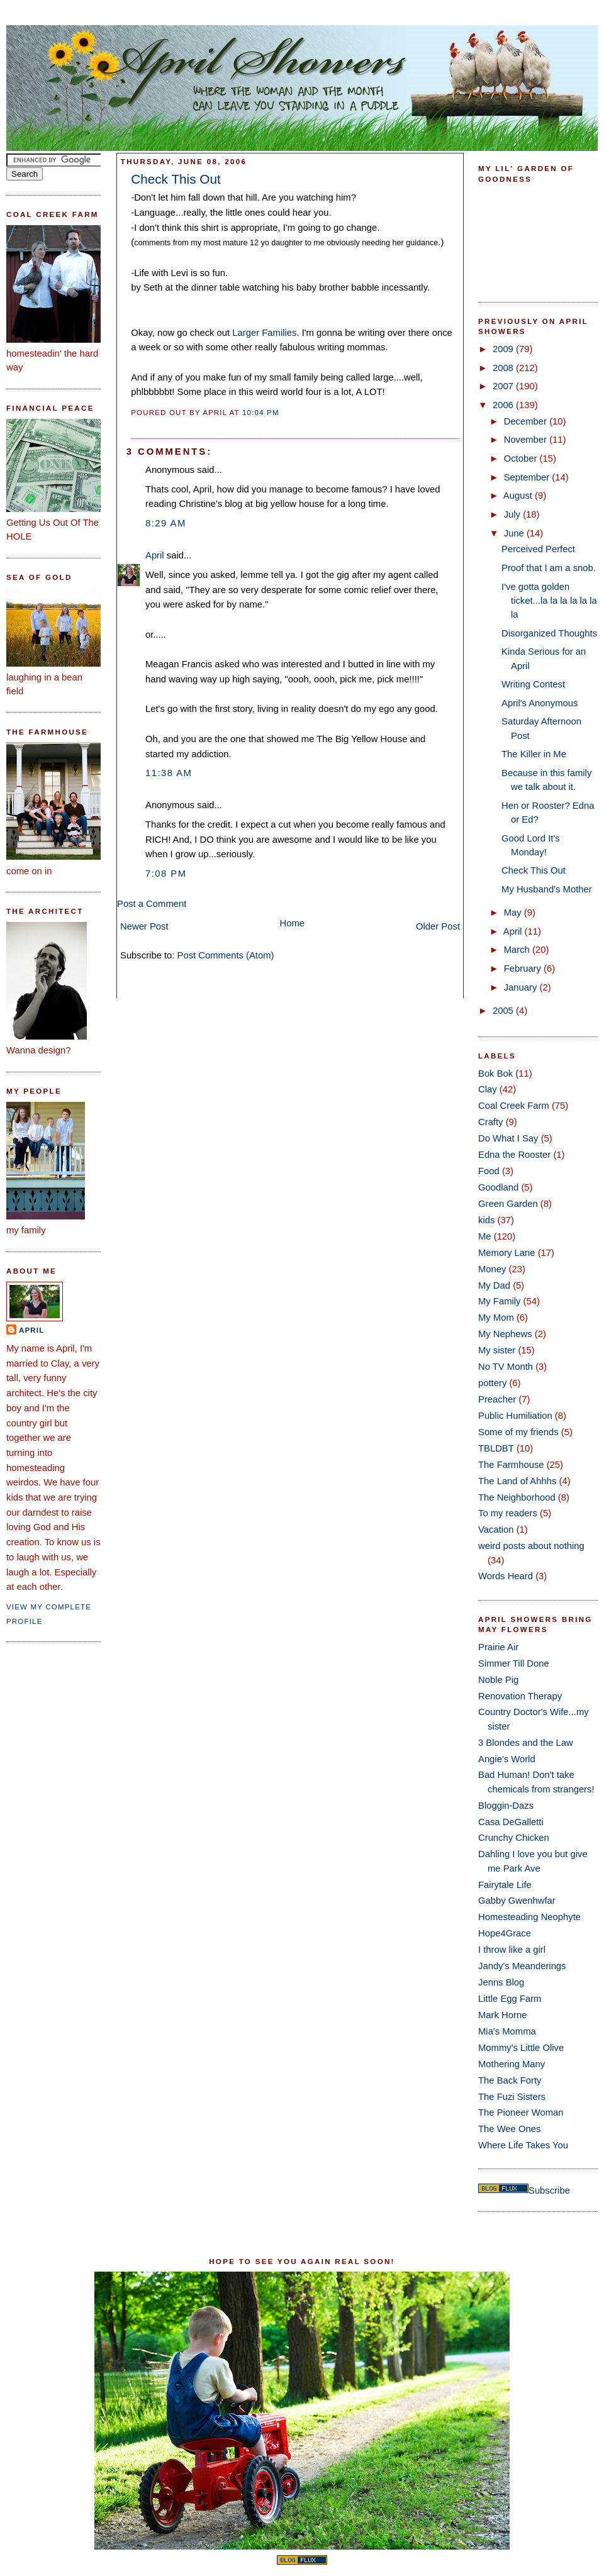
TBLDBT (496, 1448)
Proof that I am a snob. (548, 568)
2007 (504, 386)
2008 (504, 368)
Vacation (496, 1529)
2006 (504, 405)
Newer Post (144, 926)
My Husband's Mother (546, 889)
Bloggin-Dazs (506, 1806)
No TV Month (505, 1367)
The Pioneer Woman (521, 2112)
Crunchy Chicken (513, 1838)
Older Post (438, 926)
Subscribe (549, 2190)
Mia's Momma (507, 2031)
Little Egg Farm (509, 1999)
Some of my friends (518, 1432)
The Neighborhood (517, 1497)
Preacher (497, 1399)
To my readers (507, 1513)
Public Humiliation (515, 1416)
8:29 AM (165, 523)
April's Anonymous (539, 703)
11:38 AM (168, 773)
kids (486, 1220)
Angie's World (506, 1759)
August (519, 496)
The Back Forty (509, 2080)
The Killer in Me (533, 754)
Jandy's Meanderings (522, 1966)
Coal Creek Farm (513, 1106)
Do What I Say (508, 1138)
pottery (492, 1383)
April (31, 1330)
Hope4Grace (504, 1933)
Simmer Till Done (513, 1663)
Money (492, 1269)
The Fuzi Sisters (511, 2097)
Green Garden (508, 1204)
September (528, 477)
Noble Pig (498, 1680)
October (522, 458)
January (522, 987)
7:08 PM (166, 874)
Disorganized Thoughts (549, 633)
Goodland (498, 1187)
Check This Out (176, 179)
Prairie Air (498, 1647)
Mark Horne (502, 2015)
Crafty (490, 1122)
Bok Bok (495, 1074)
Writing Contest (533, 684)
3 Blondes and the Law (525, 1743)
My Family (499, 1301)
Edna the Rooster (514, 1155)
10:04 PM (260, 412)
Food (489, 1171)
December (526, 421)
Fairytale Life (505, 1885)
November (526, 440)
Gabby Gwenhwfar (517, 1901)
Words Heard (505, 1576)
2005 (504, 1011)
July (513, 514)
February (524, 968)
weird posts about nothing (531, 1546)
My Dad (494, 1285)
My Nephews (505, 1334)
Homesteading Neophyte (529, 1917)
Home (292, 923)
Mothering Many (511, 2064)
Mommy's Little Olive (521, 2048)
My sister (496, 1350)
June (515, 533)
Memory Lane (506, 1253)
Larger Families (264, 333)
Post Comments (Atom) (225, 955)
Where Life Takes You (523, 2145)
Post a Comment (151, 904)
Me (484, 1236)
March (518, 950)
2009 (504, 349)
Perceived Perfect (538, 549)
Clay (487, 1089)
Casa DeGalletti (511, 1822)
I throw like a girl (511, 1950)
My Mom (496, 1318)
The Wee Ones (509, 2129)
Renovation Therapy (520, 1696)
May (514, 913)
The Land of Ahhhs (517, 1481)
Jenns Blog (501, 1982)
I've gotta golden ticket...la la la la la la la (549, 600)
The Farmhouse (511, 1465)
